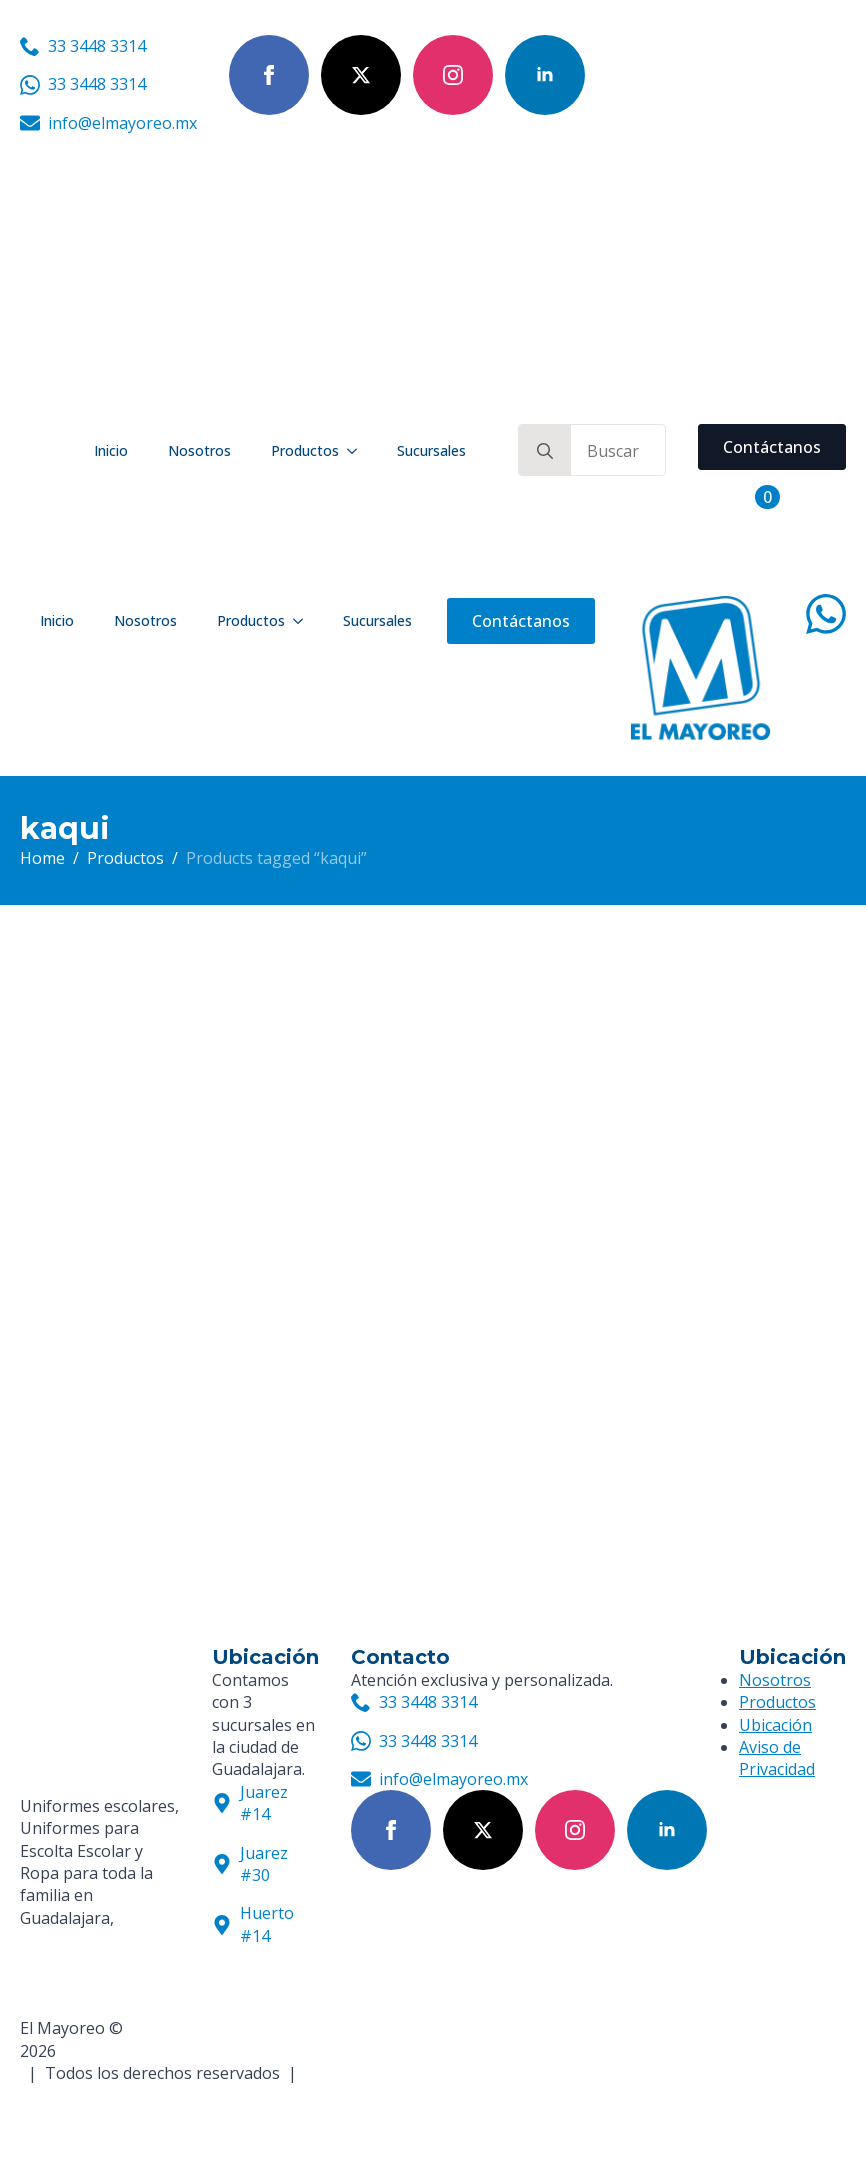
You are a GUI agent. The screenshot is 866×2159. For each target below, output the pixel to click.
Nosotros (199, 450)
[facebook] (269, 75)
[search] (545, 451)
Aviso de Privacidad (777, 1758)
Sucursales (431, 450)
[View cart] (745, 497)
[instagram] (453, 75)
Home (42, 858)
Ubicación (775, 1725)
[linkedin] (545, 75)
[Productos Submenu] (358, 451)
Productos (305, 450)
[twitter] (361, 75)
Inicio (111, 450)
